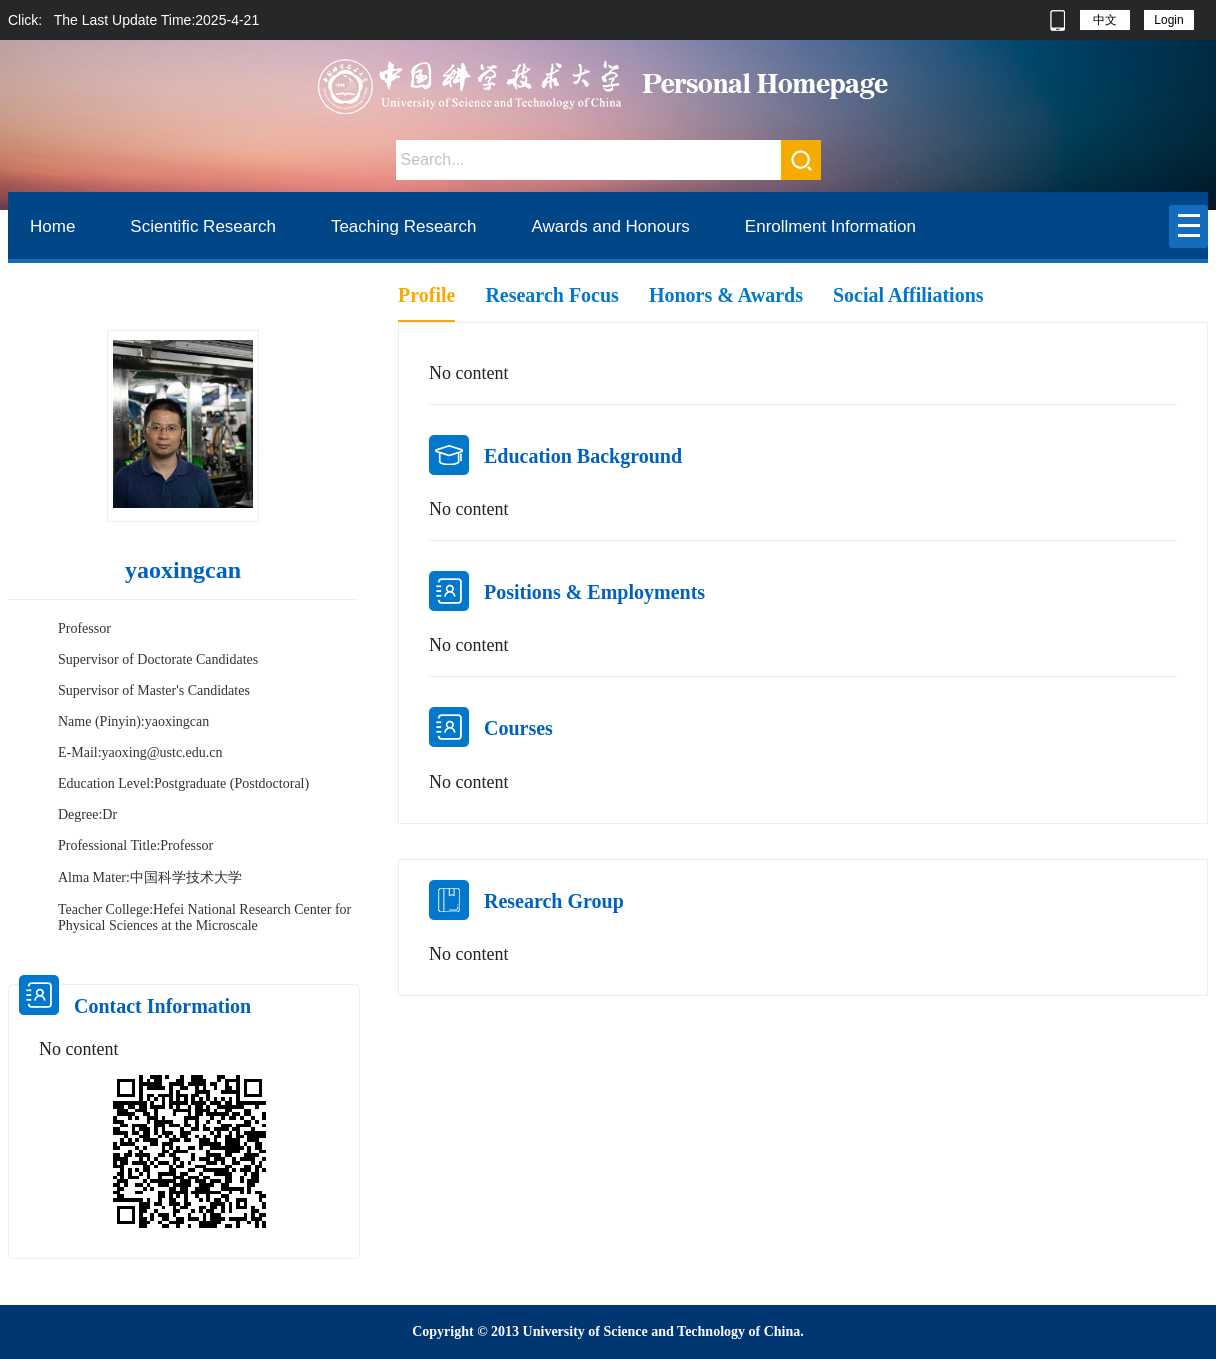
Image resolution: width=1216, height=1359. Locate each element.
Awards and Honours (610, 226)
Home (52, 226)
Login (1168, 20)
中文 (1105, 20)
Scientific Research (203, 226)
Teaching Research (404, 226)
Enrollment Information (830, 226)
